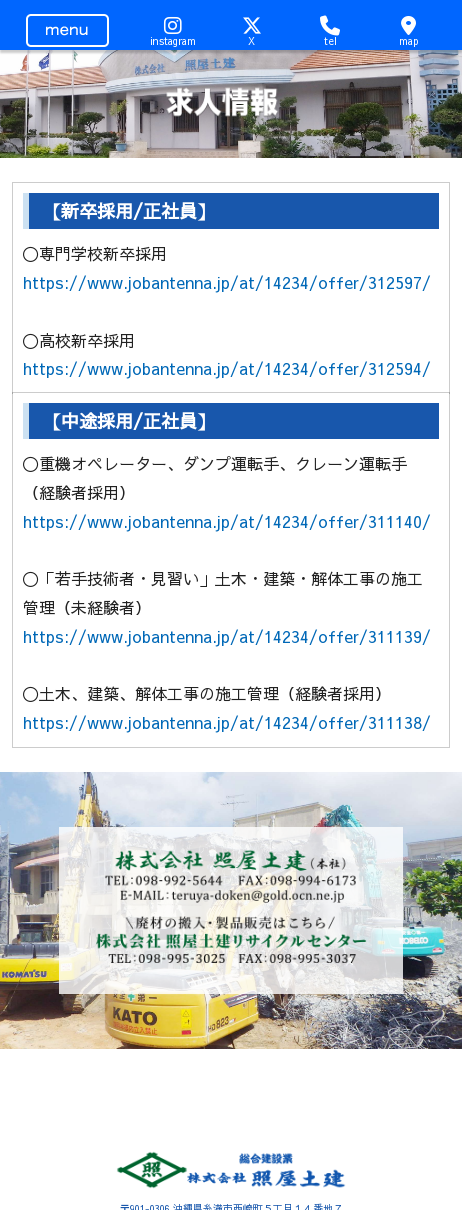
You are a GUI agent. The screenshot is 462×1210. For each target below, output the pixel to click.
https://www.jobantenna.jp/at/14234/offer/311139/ (227, 636)
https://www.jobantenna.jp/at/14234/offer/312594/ (227, 368)
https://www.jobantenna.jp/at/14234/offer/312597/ (227, 282)
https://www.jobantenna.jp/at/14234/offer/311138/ (227, 722)
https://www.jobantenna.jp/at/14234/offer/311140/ (227, 521)
